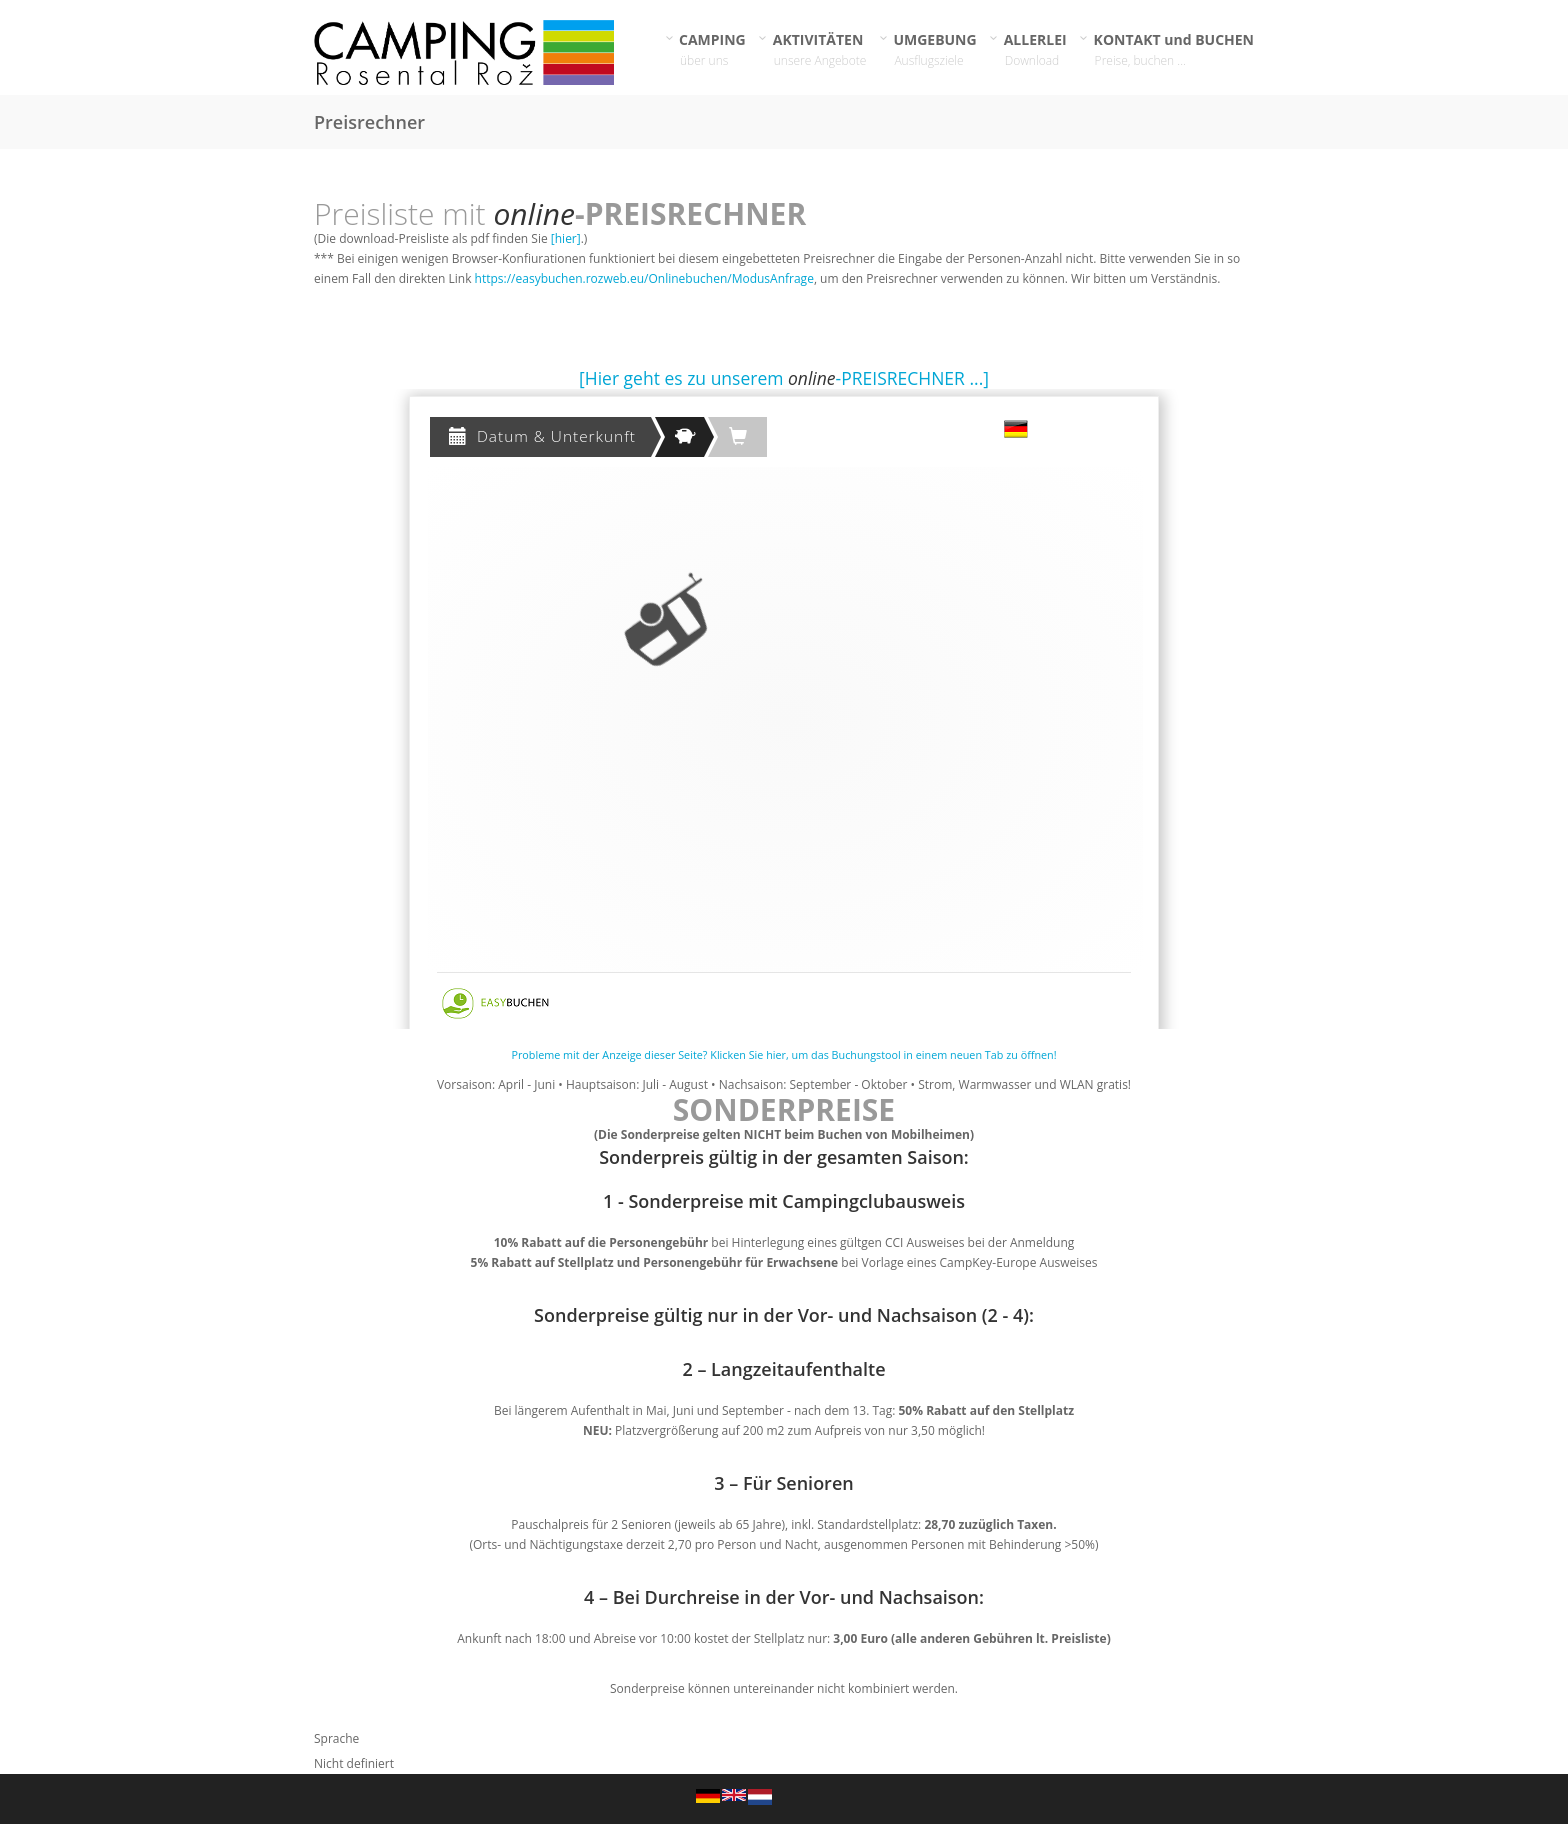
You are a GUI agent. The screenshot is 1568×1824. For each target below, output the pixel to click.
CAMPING (713, 49)
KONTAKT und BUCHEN (1174, 49)
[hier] (566, 238)
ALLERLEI (1036, 49)
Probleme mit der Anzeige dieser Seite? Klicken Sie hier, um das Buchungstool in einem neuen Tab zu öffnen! (783, 1054)
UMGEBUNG (935, 49)
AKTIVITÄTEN (820, 49)
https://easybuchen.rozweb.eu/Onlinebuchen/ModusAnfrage (644, 278)
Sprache (336, 1738)
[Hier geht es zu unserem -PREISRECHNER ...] (784, 378)
